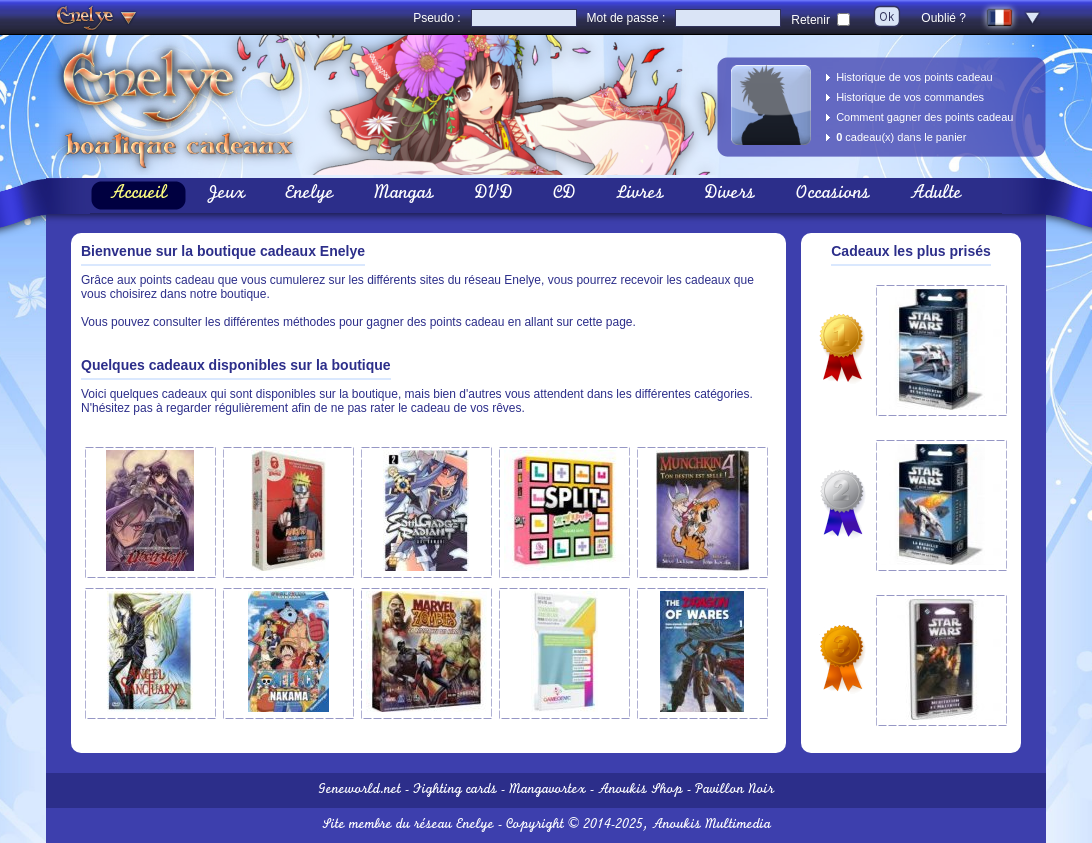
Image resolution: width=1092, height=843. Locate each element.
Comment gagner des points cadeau (924, 117)
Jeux (226, 195)
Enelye (309, 195)
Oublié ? (943, 18)
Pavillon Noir (734, 790)
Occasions (832, 195)
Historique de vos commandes (910, 97)
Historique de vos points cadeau (914, 77)
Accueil (138, 195)
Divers (729, 195)
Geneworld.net (359, 790)
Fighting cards (455, 790)
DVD (493, 195)
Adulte (936, 195)
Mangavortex (547, 790)
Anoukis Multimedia (711, 825)
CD (564, 195)
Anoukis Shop (640, 790)
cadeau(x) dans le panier (901, 137)
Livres (640, 195)
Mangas (404, 195)
